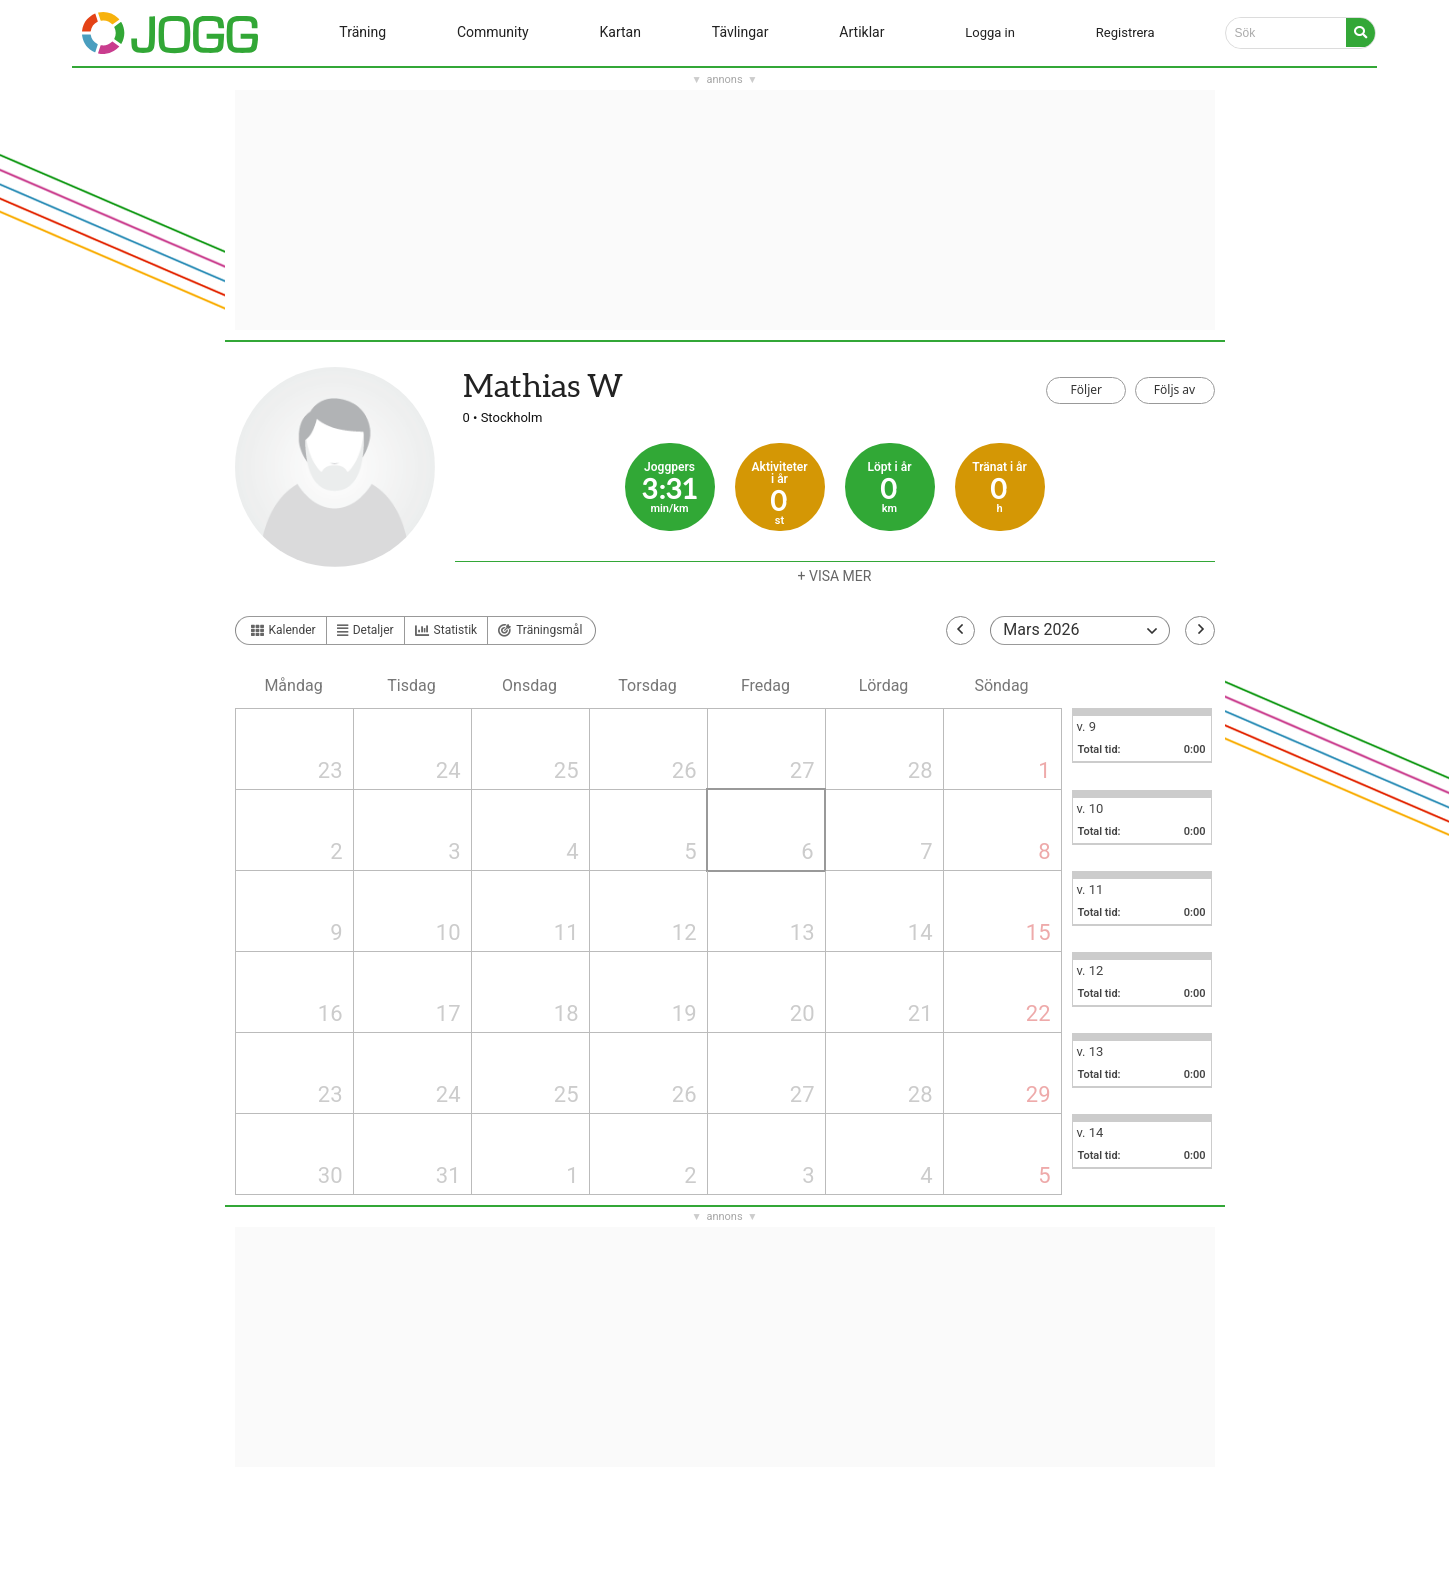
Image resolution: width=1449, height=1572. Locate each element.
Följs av (1174, 389)
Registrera (1125, 32)
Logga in (990, 32)
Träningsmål (540, 630)
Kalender (283, 630)
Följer (1086, 389)
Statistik (446, 630)
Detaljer (365, 630)
